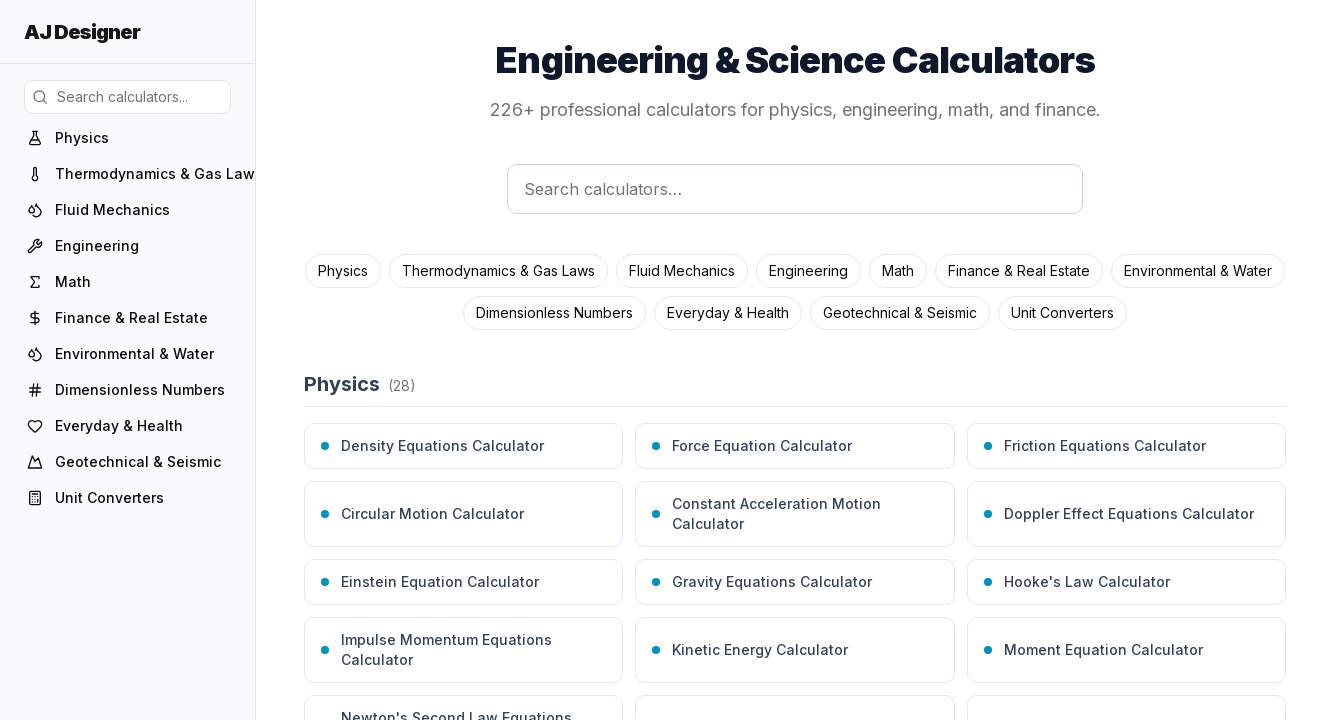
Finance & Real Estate (1019, 270)
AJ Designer (82, 32)
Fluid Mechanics (682, 270)
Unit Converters (1062, 312)
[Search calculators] (795, 189)
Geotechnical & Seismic (900, 312)
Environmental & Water (1198, 270)
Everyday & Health (728, 312)
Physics (343, 270)
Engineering (808, 270)
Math (898, 270)
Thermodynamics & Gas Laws (498, 270)
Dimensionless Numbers (554, 312)
